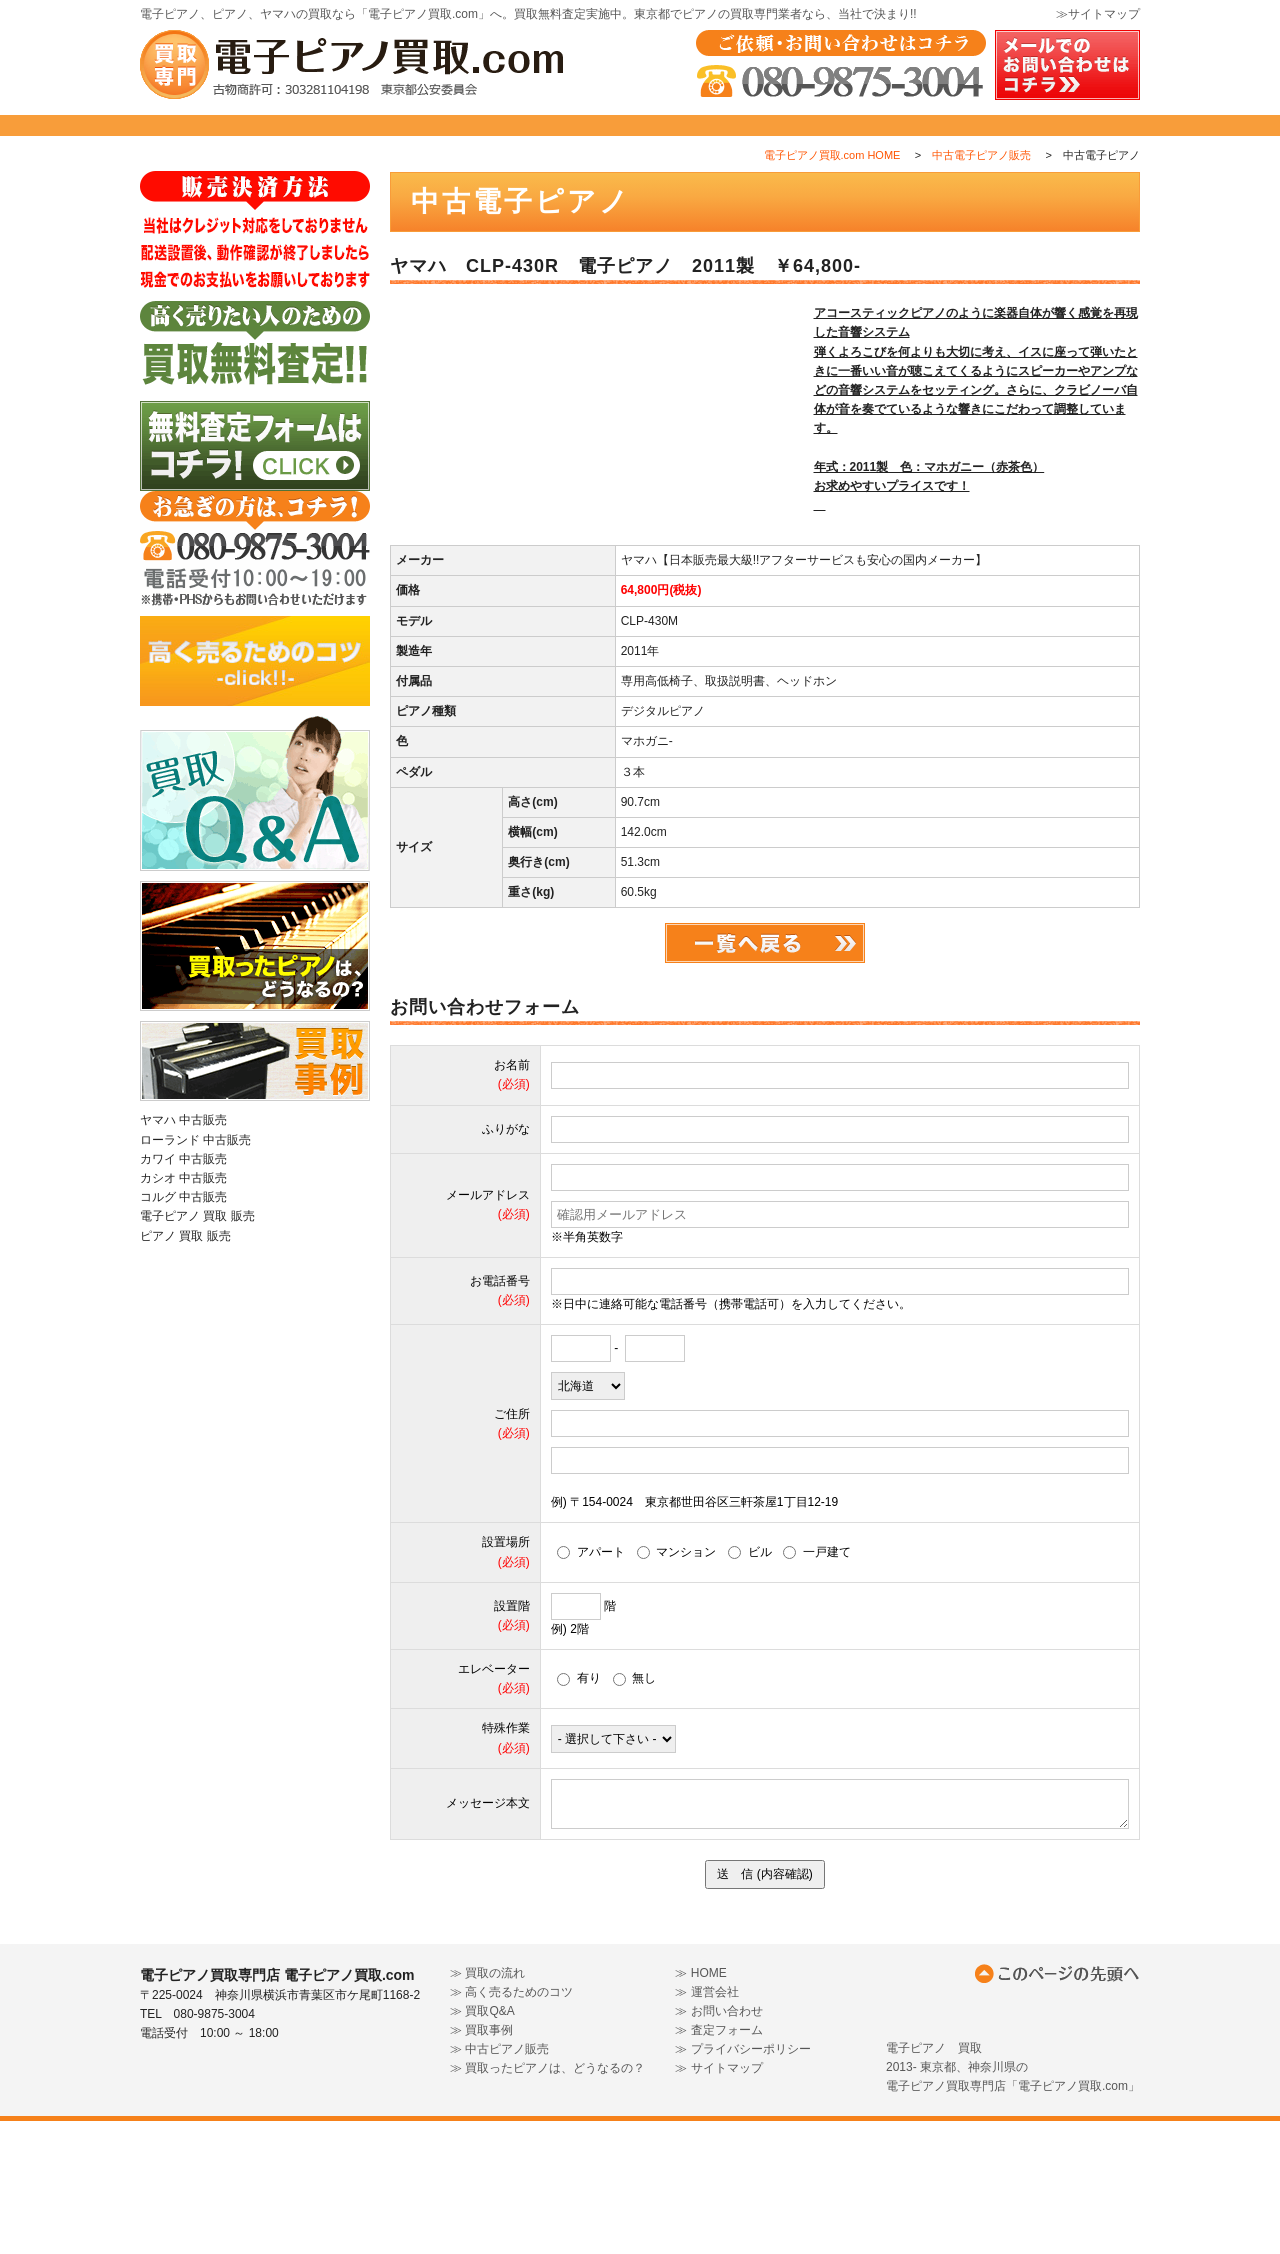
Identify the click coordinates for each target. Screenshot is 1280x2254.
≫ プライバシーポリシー (742, 2182)
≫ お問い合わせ (718, 2144)
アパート (591, 1685)
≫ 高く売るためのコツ (511, 2124)
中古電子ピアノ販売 (981, 199)
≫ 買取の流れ (487, 2105)
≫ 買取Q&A (482, 2144)
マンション (677, 1685)
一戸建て (817, 1685)
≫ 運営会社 (706, 2124)
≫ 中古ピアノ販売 (499, 2182)
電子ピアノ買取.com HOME (832, 199)
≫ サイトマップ (718, 2201)
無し (635, 1811)
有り (579, 1811)
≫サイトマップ (1098, 14)
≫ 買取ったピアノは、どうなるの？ (547, 2201)
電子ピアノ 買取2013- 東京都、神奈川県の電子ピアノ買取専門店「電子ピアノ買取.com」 (1013, 2199)
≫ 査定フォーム (718, 2163)
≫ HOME (700, 2105)
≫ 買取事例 (481, 2163)
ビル (750, 1685)
